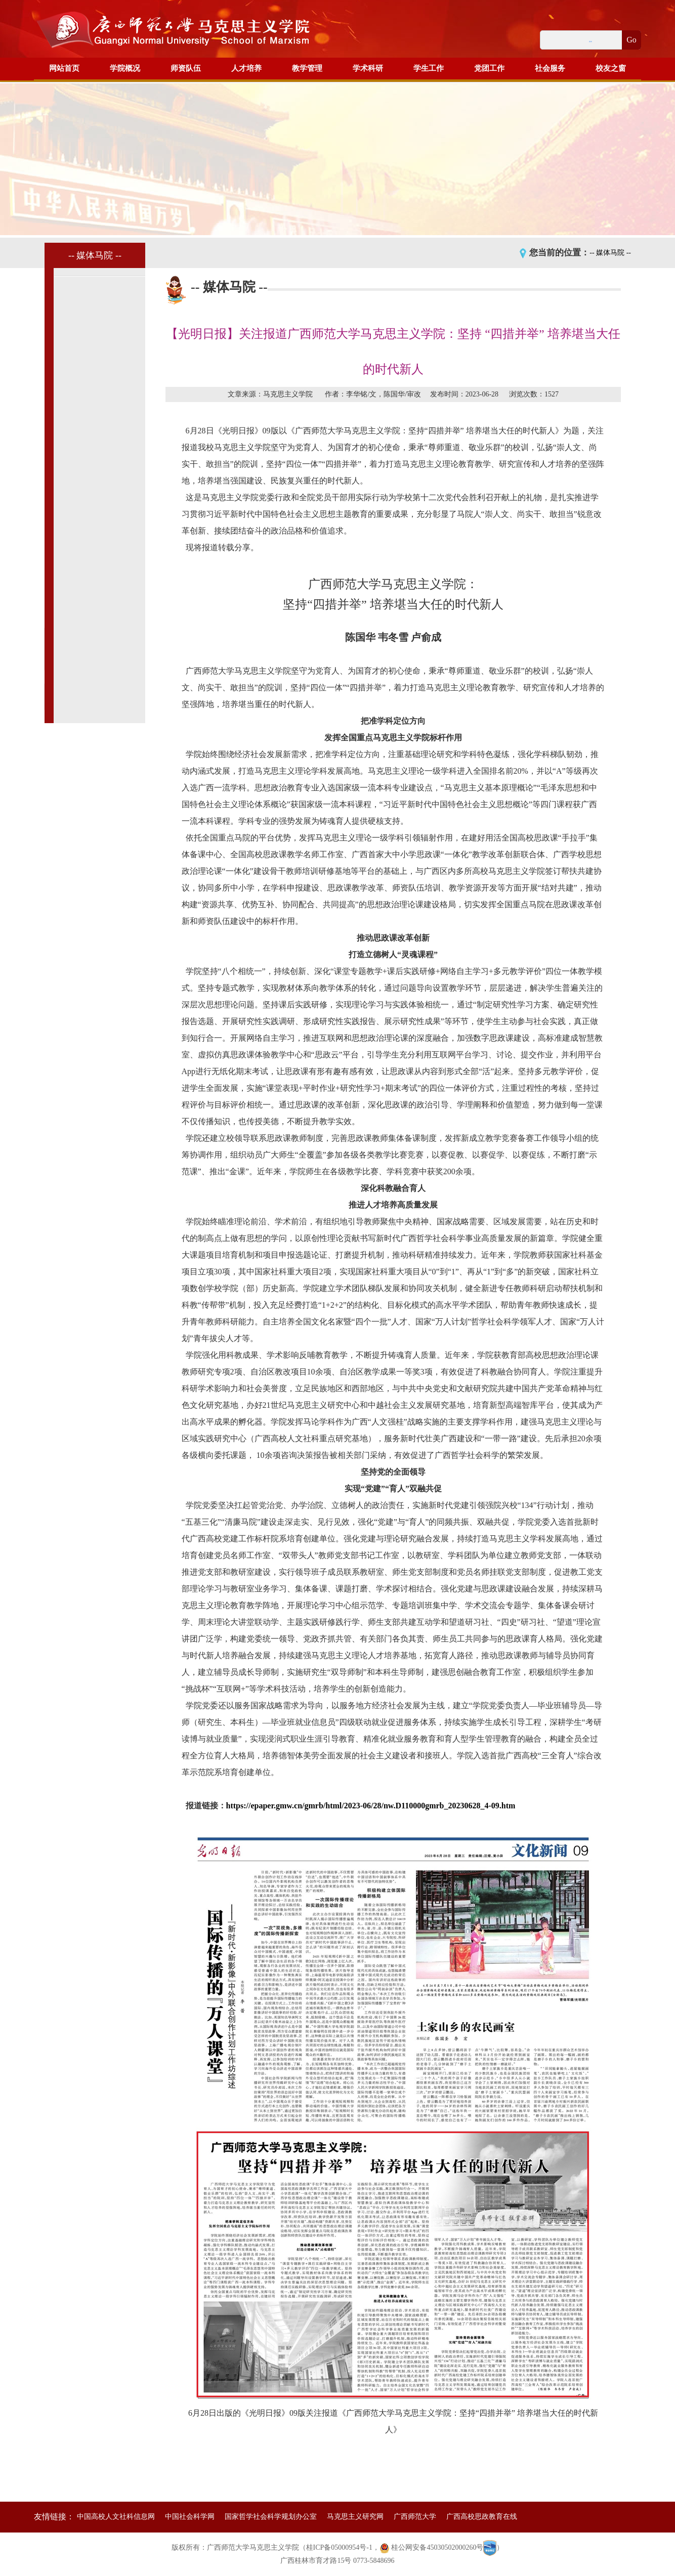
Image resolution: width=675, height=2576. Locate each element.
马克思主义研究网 (355, 2516)
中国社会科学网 (190, 2516)
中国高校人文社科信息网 (116, 2516)
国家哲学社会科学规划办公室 (271, 2516)
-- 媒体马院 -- (610, 252)
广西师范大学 (415, 2516)
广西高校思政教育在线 (481, 2516)
